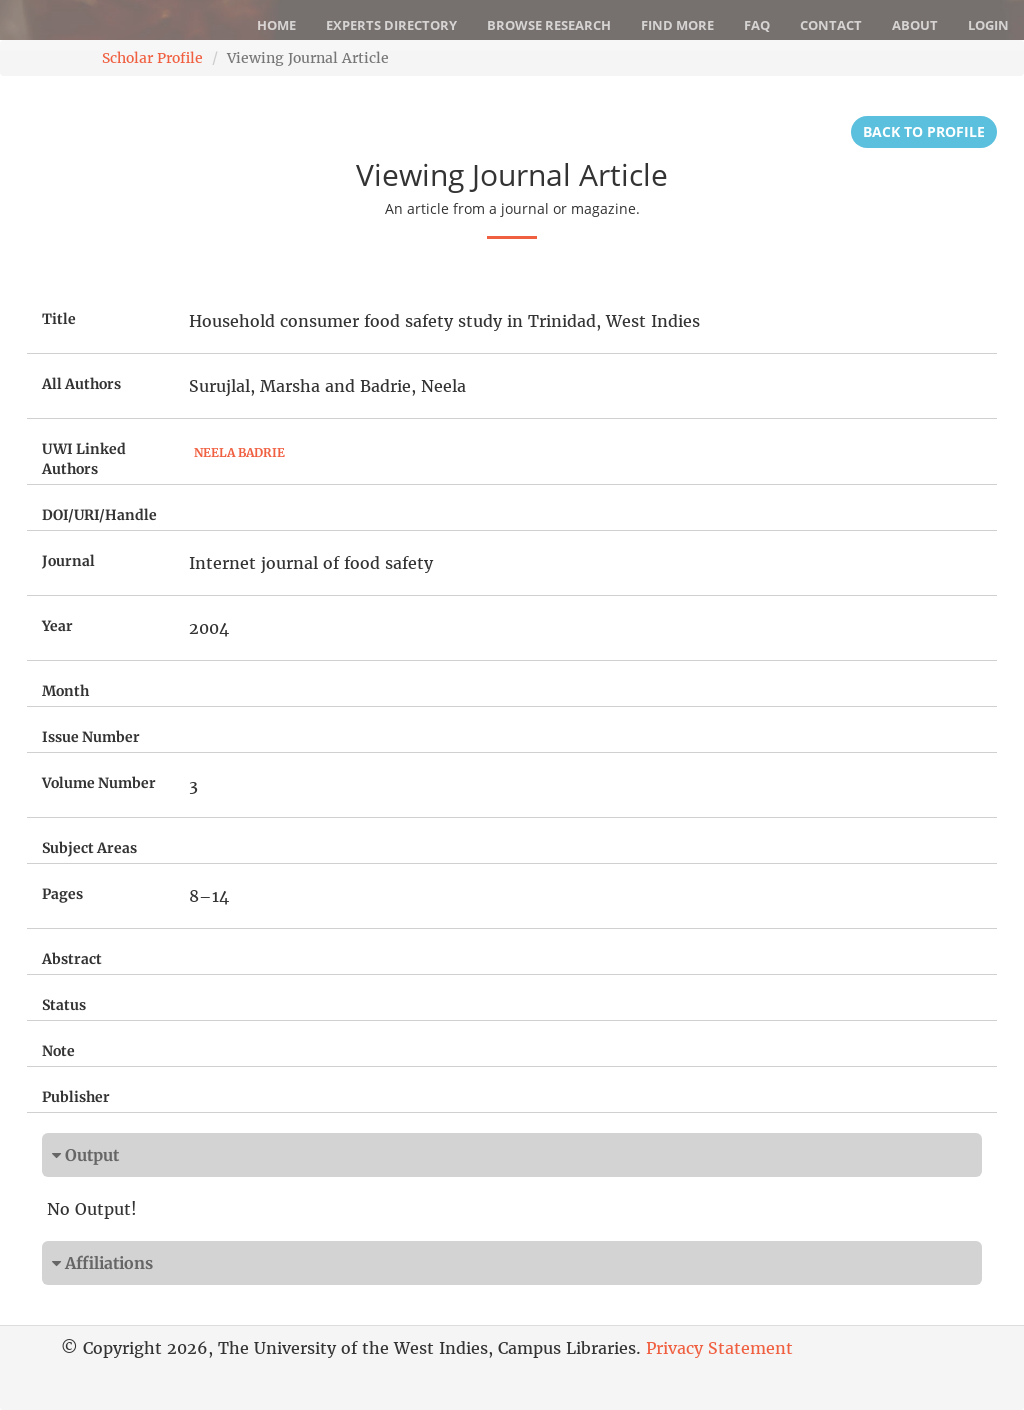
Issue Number (91, 737)
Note (58, 1051)
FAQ (757, 25)
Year (57, 626)
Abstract (72, 959)
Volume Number (99, 783)
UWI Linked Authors (84, 459)
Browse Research (549, 25)
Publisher (76, 1097)
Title (59, 319)
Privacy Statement (719, 1348)
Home (276, 25)
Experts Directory (391, 25)
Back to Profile (924, 131)
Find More (677, 25)
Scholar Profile (152, 58)
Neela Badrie (239, 452)
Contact (831, 25)
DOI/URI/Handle (99, 515)
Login (988, 25)
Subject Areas (89, 848)
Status (64, 1005)
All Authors (81, 384)
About (915, 25)
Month (65, 691)
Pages (62, 894)
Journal (68, 561)
